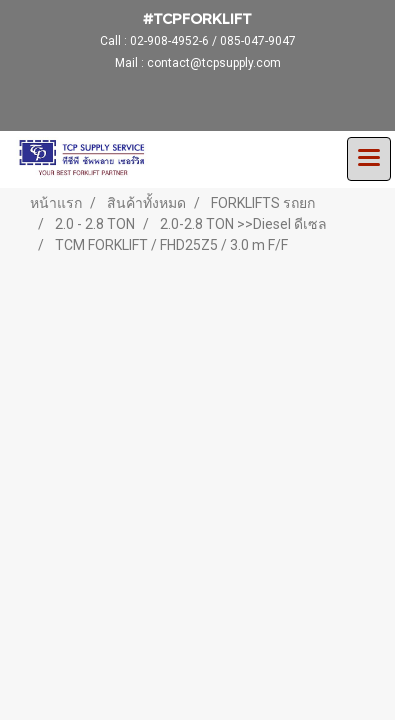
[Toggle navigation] (369, 159)
